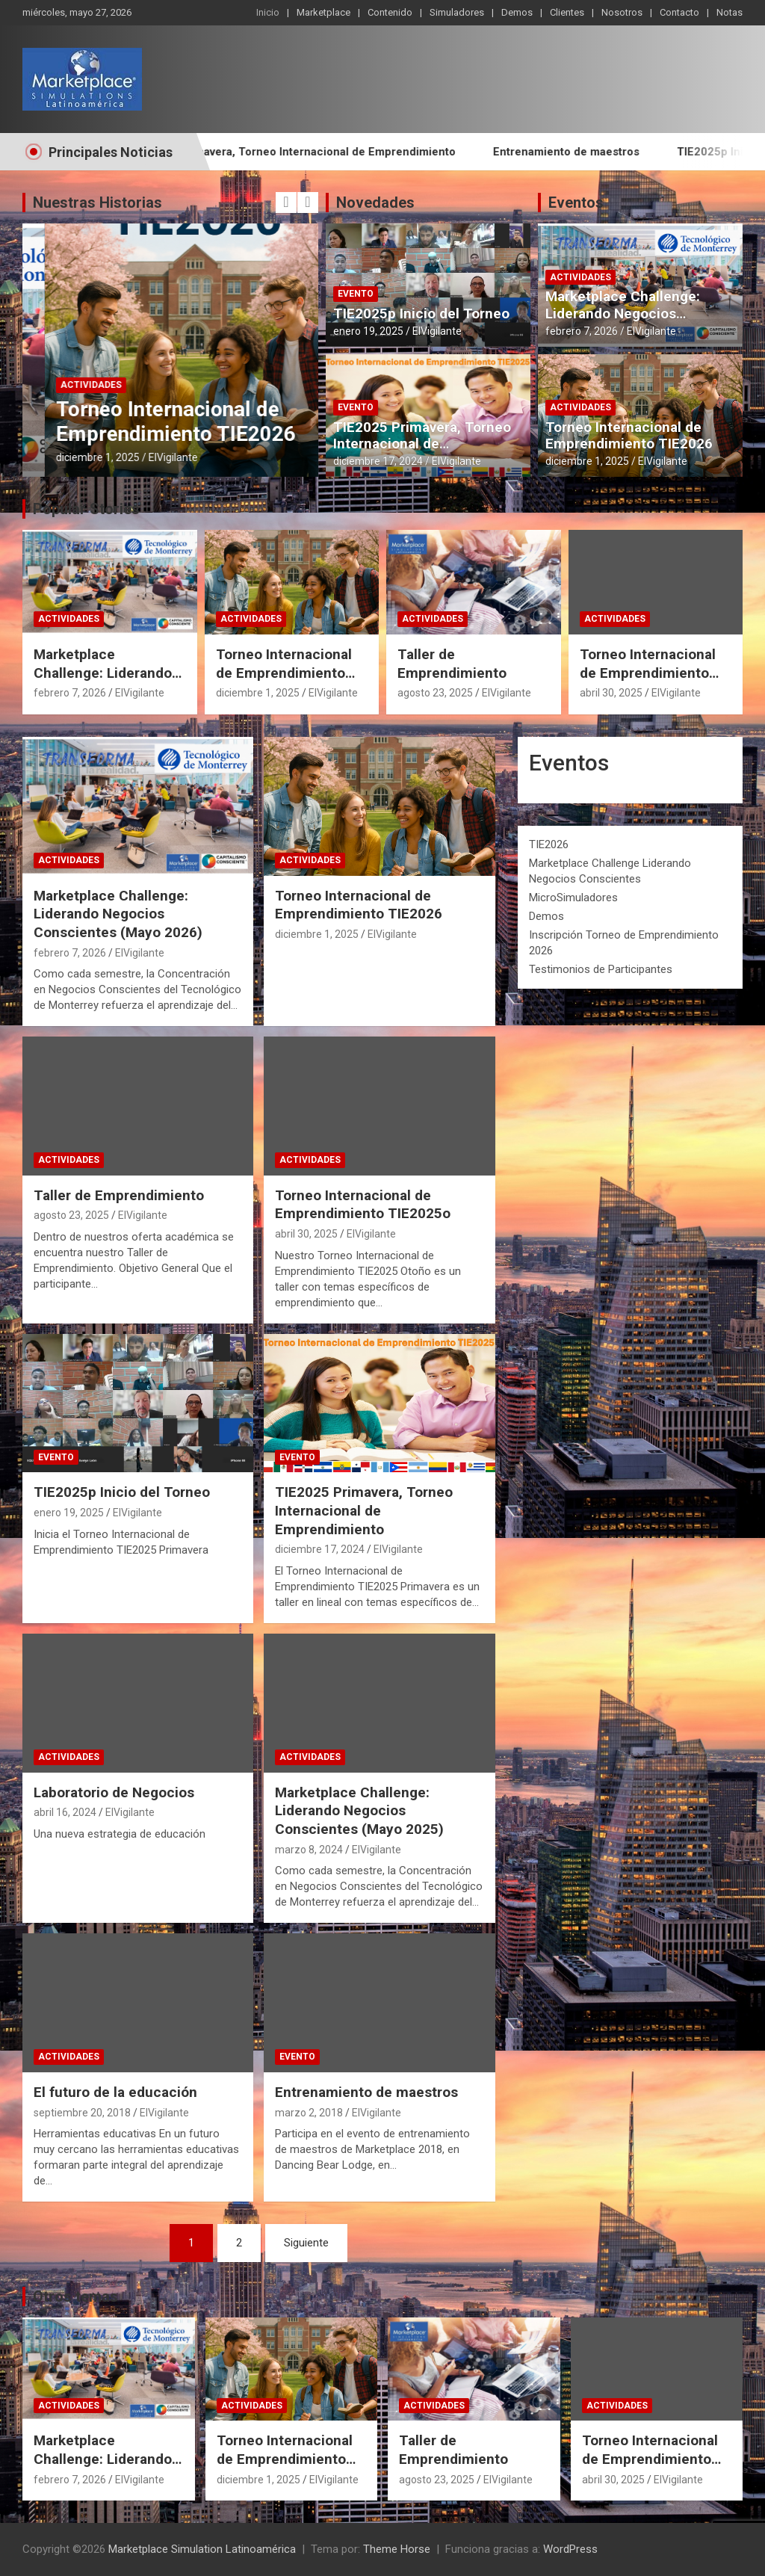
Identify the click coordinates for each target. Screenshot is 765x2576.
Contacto (679, 12)
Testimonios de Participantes (600, 969)
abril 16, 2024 (65, 1812)
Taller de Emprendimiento (452, 664)
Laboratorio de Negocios (114, 1792)
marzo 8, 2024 (309, 1850)
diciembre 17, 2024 (378, 461)
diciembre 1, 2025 (587, 461)
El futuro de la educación (115, 2092)
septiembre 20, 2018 (82, 2113)
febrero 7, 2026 (70, 457)
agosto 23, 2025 (435, 693)
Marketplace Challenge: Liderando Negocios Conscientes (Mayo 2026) (155, 434)
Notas (729, 12)
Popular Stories (86, 509)
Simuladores (457, 12)
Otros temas (75, 2296)
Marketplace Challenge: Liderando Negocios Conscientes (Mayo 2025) (359, 1811)
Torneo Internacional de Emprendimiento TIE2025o (648, 672)
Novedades (375, 202)
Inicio (267, 12)
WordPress (570, 2549)
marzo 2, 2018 (309, 2113)
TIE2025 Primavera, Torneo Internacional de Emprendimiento (346, 151)
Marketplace (323, 12)
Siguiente (306, 2242)
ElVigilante (139, 457)
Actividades (68, 385)
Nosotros (621, 12)
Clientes (567, 12)
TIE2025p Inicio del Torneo (421, 313)
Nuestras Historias (97, 202)
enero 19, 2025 (368, 331)
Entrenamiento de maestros (618, 151)
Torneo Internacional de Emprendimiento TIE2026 (629, 435)
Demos (517, 12)
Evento (356, 293)
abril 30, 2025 (611, 693)
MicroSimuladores (573, 897)
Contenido (390, 12)
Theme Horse (396, 2549)
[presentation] (286, 202)
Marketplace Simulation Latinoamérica (202, 2549)
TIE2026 (549, 844)
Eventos (576, 202)
